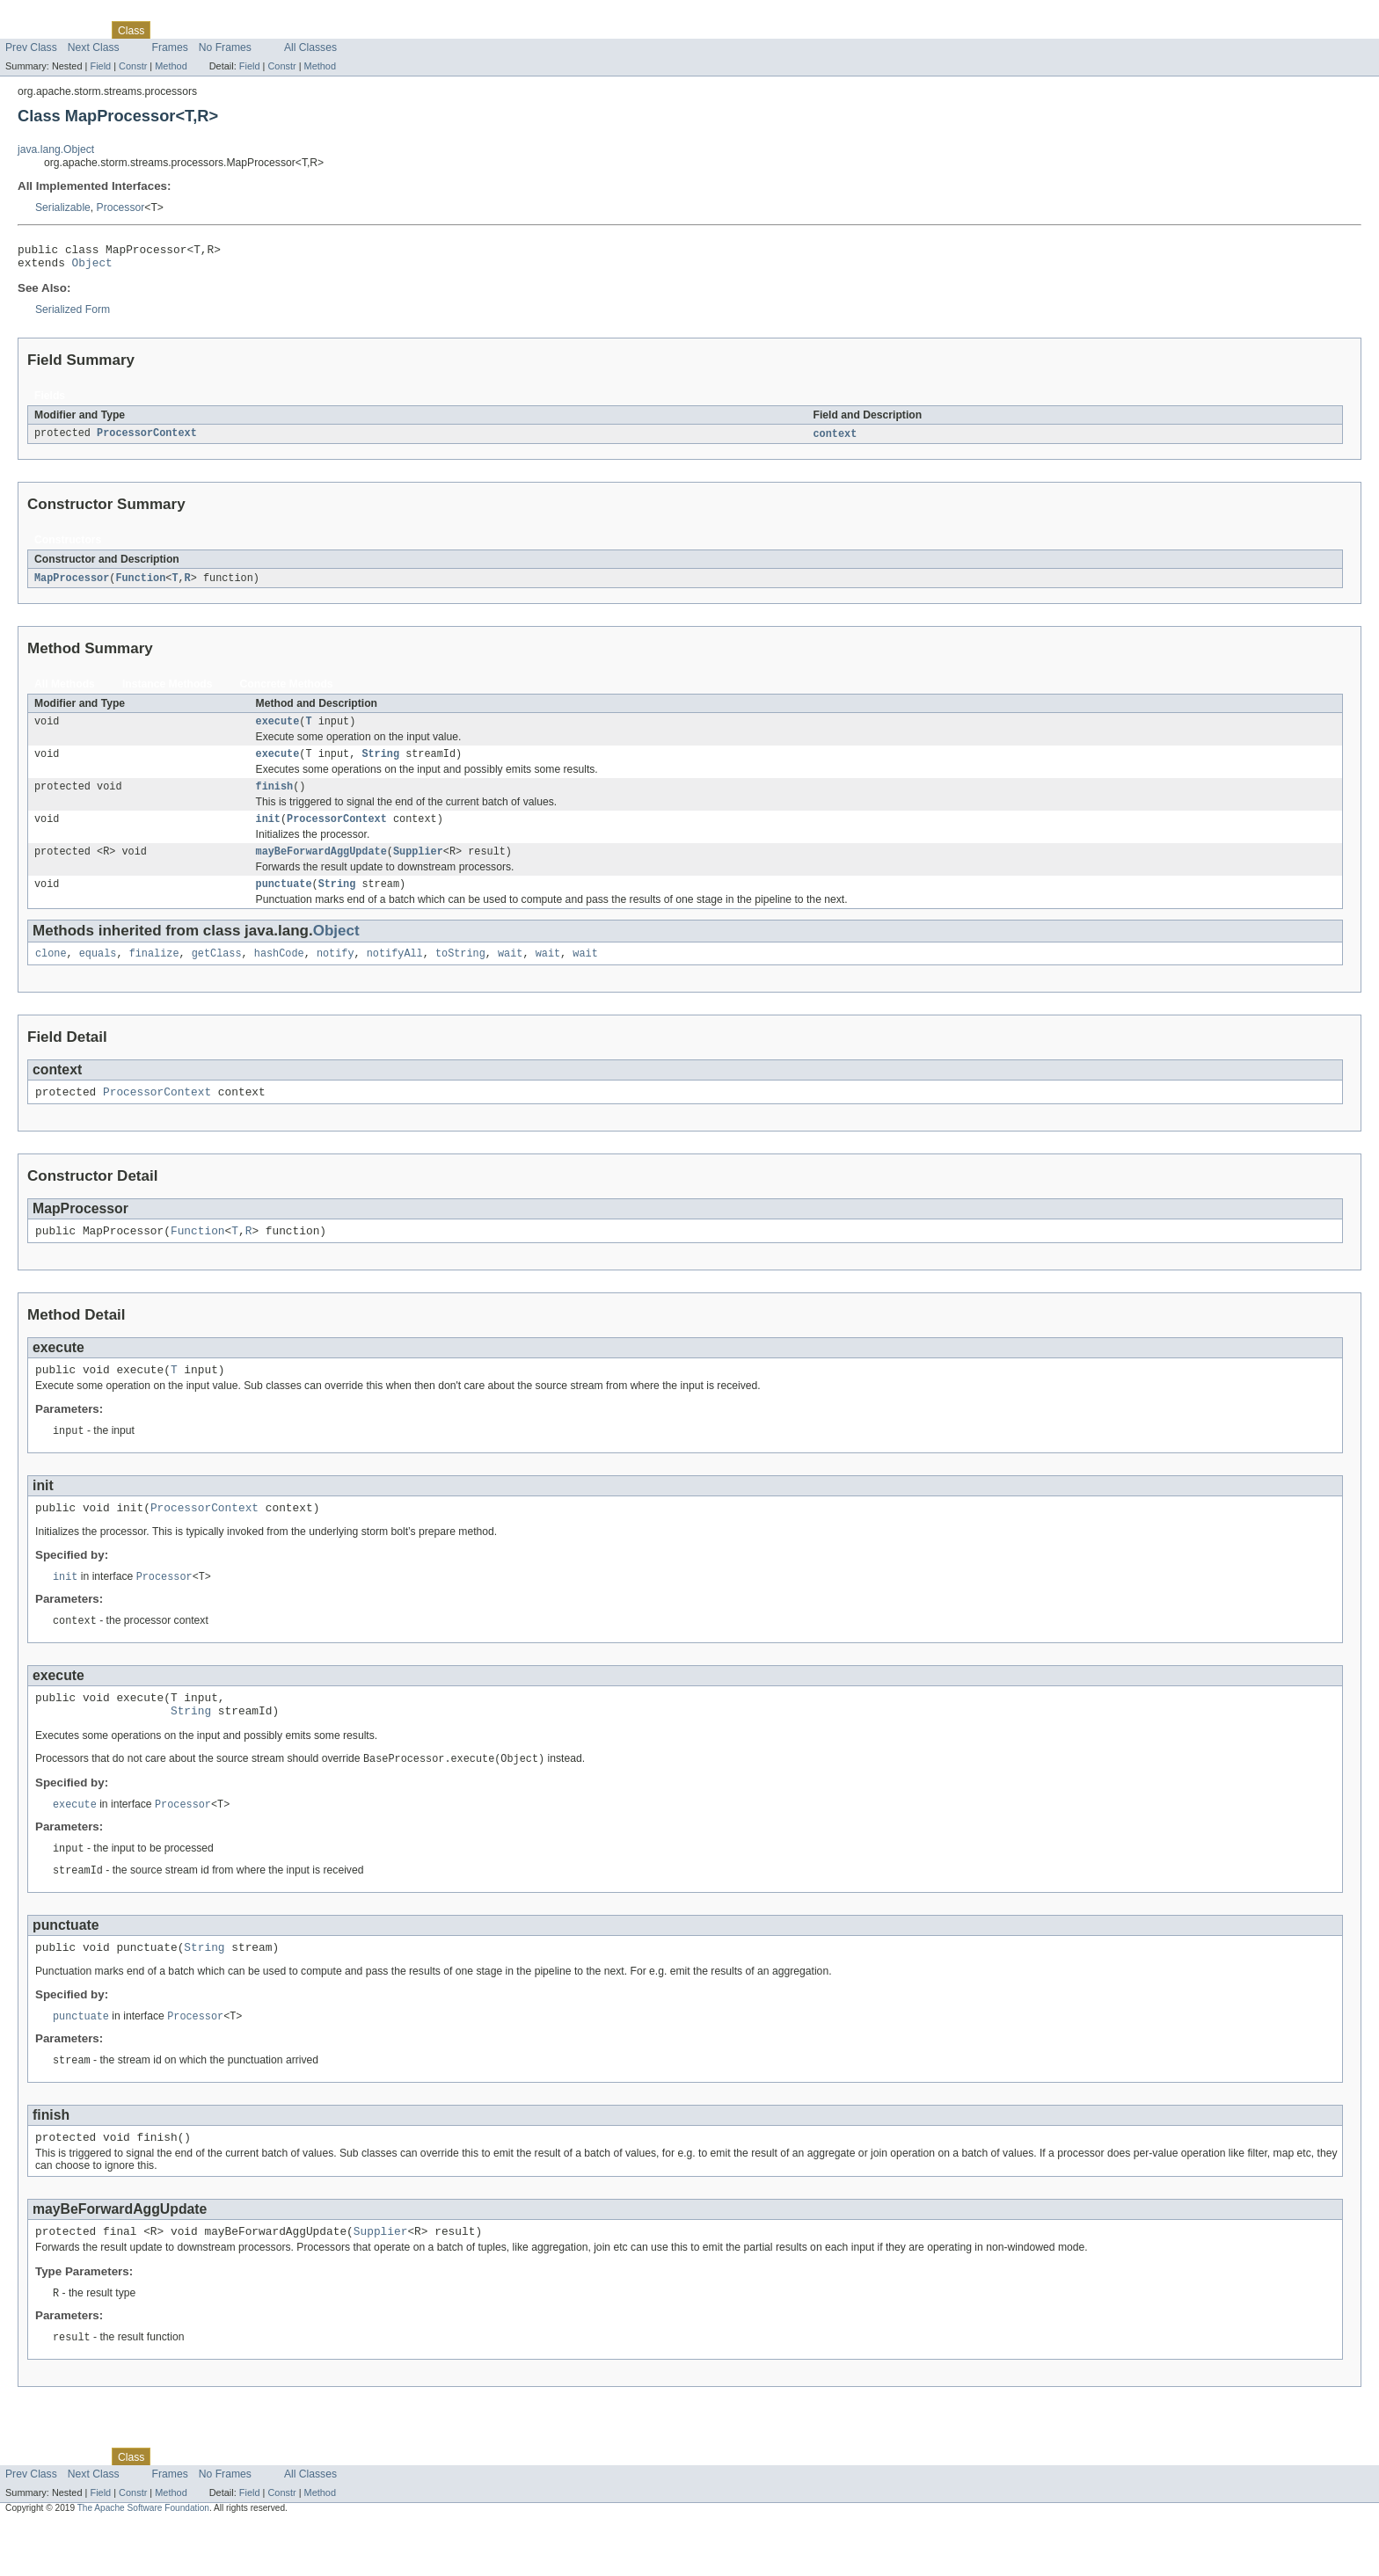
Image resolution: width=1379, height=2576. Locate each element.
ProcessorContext (147, 440)
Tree (201, 30)
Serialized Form (72, 315)
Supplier (418, 867)
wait (510, 972)
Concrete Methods (286, 691)
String (380, 764)
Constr (133, 66)
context (835, 440)
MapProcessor (71, 585)
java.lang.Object (56, 149)
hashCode (279, 972)
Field (100, 66)
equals (98, 972)
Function (140, 585)
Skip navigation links (48, 15)
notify (335, 972)
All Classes (310, 47)
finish (275, 798)
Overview (27, 30)
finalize (154, 972)
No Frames (225, 47)
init (268, 833)
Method (170, 66)
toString (460, 972)
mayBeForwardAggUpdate (321, 867)
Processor (121, 207)
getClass (217, 972)
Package (81, 30)
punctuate (284, 901)
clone (51, 972)
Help (336, 30)
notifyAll (395, 972)
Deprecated (250, 30)
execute (278, 730)
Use (169, 30)
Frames (170, 47)
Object (92, 267)
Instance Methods (167, 691)
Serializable (63, 207)
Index (301, 30)
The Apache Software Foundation (143, 2560)
